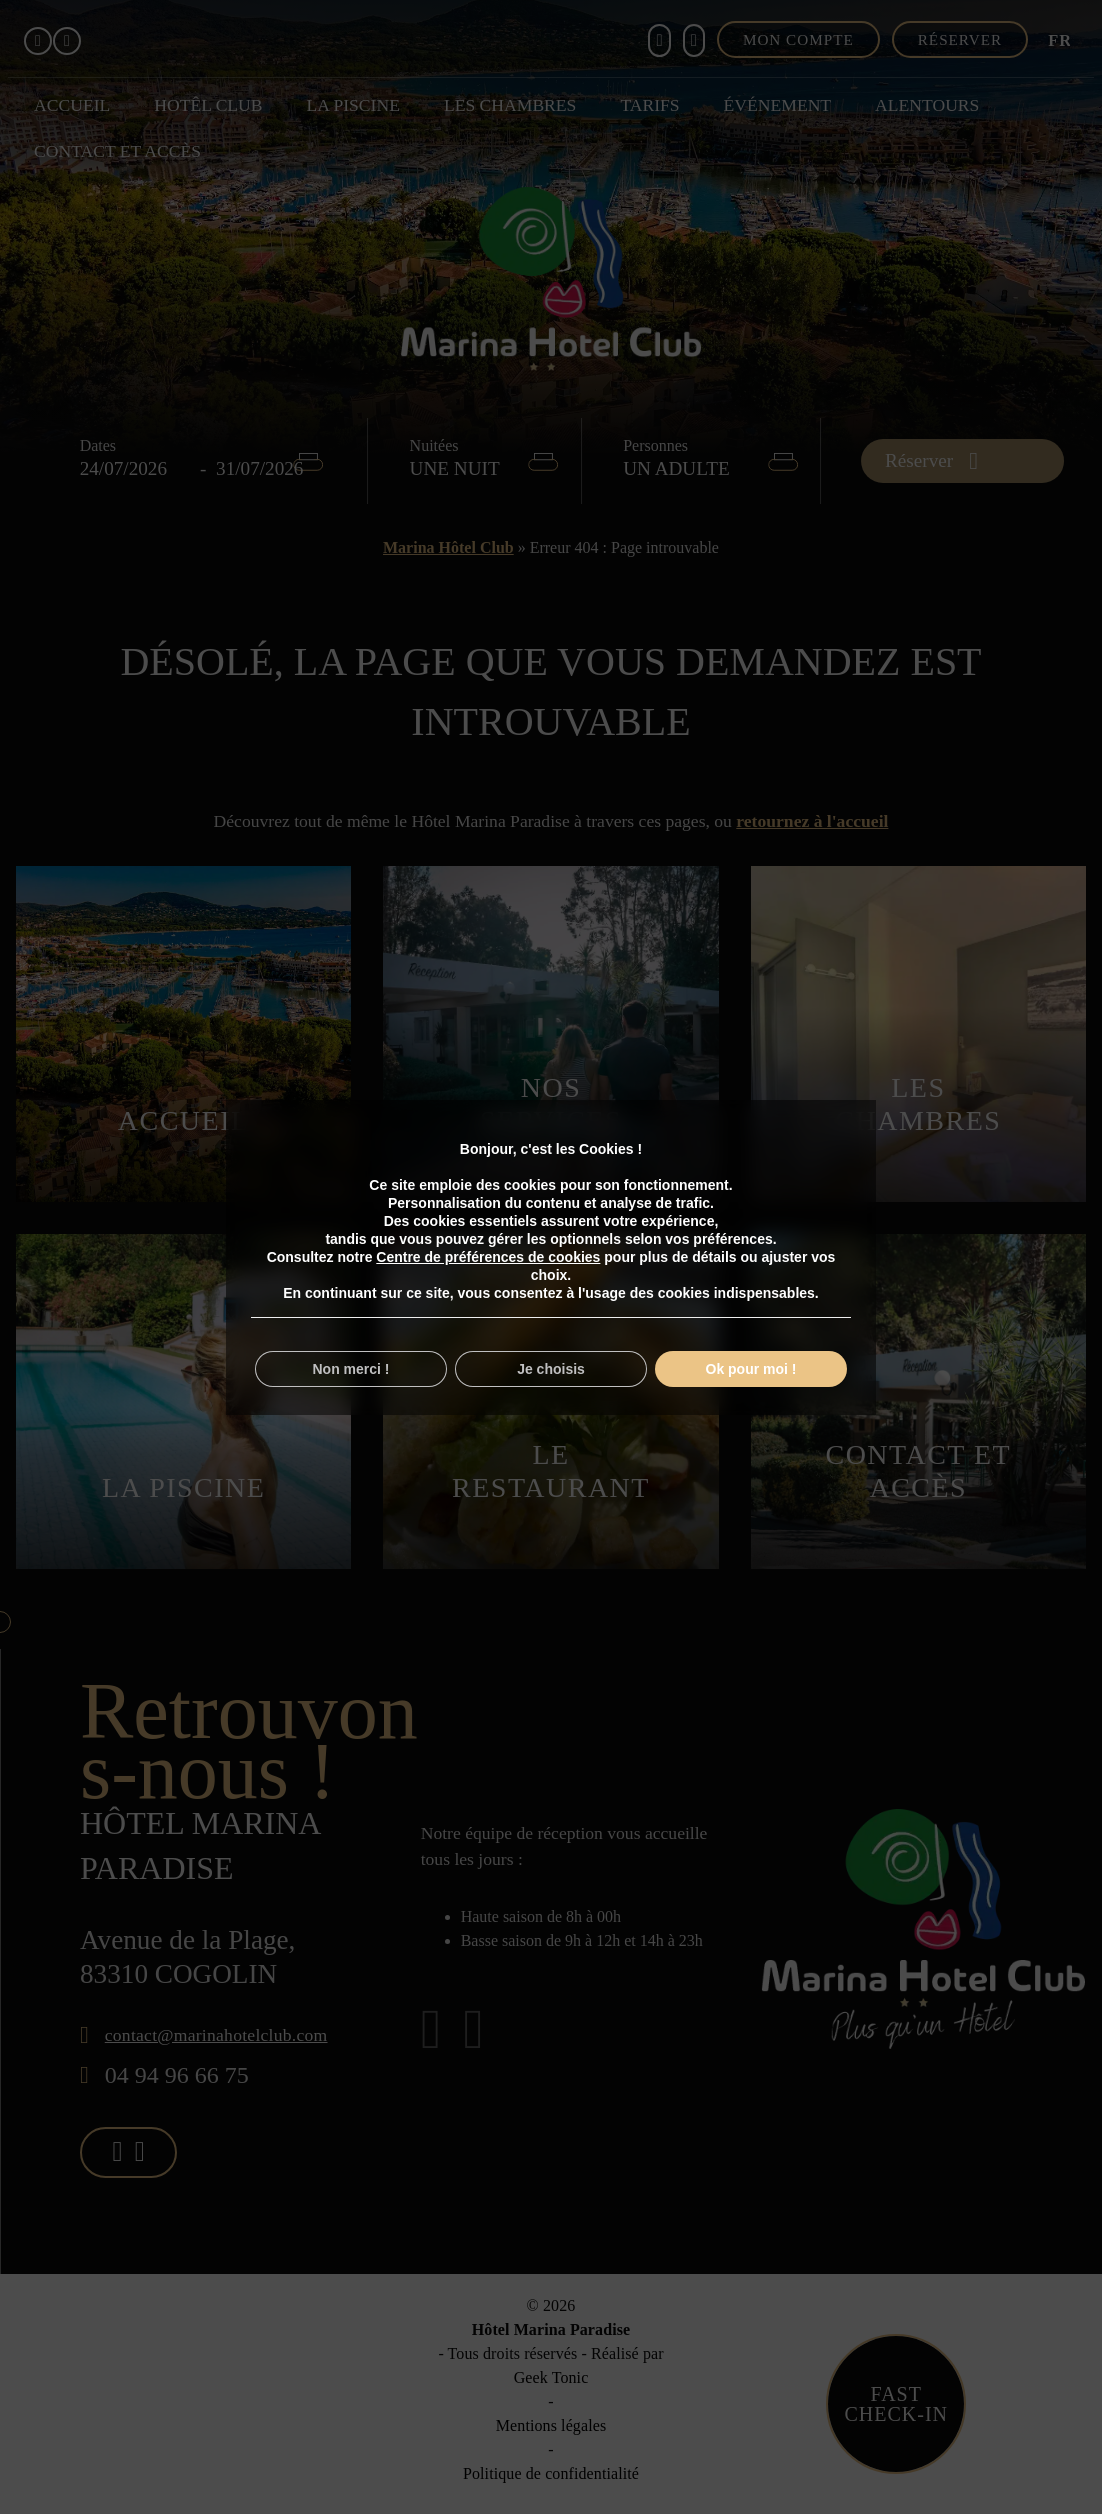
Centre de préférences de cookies (488, 1257)
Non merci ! (350, 1369)
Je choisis (551, 1369)
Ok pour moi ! (751, 1369)
